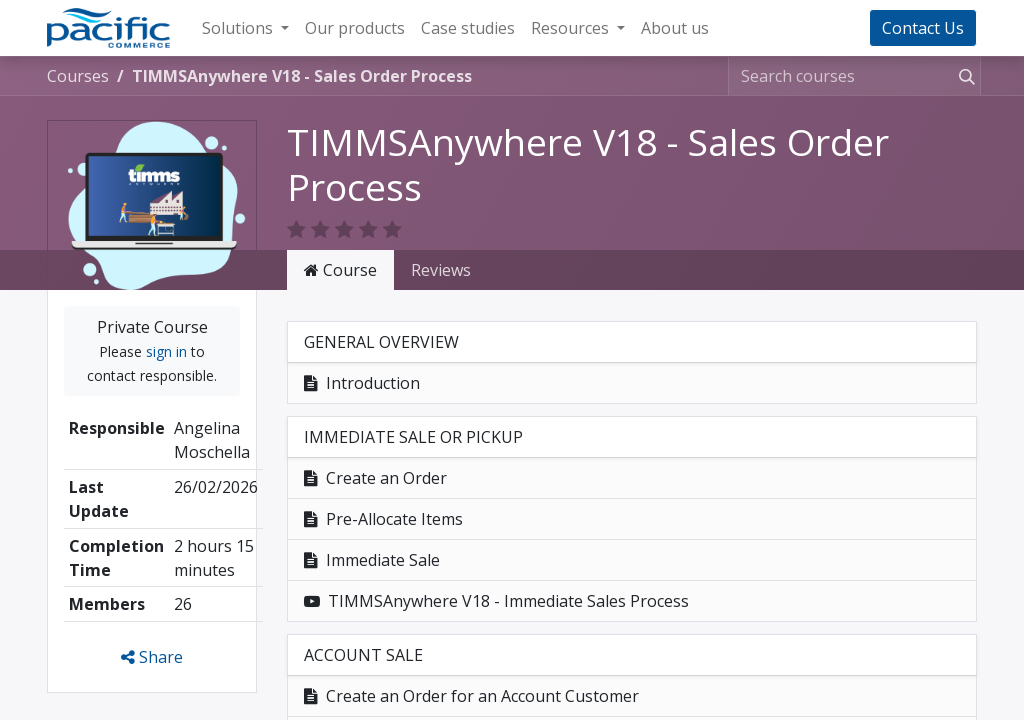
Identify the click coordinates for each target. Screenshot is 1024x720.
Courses (78, 76)
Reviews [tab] (441, 246)
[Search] (963, 76)
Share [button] (152, 633)
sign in (166, 327)
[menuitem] (355, 28)
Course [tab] (340, 246)
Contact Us (923, 28)
